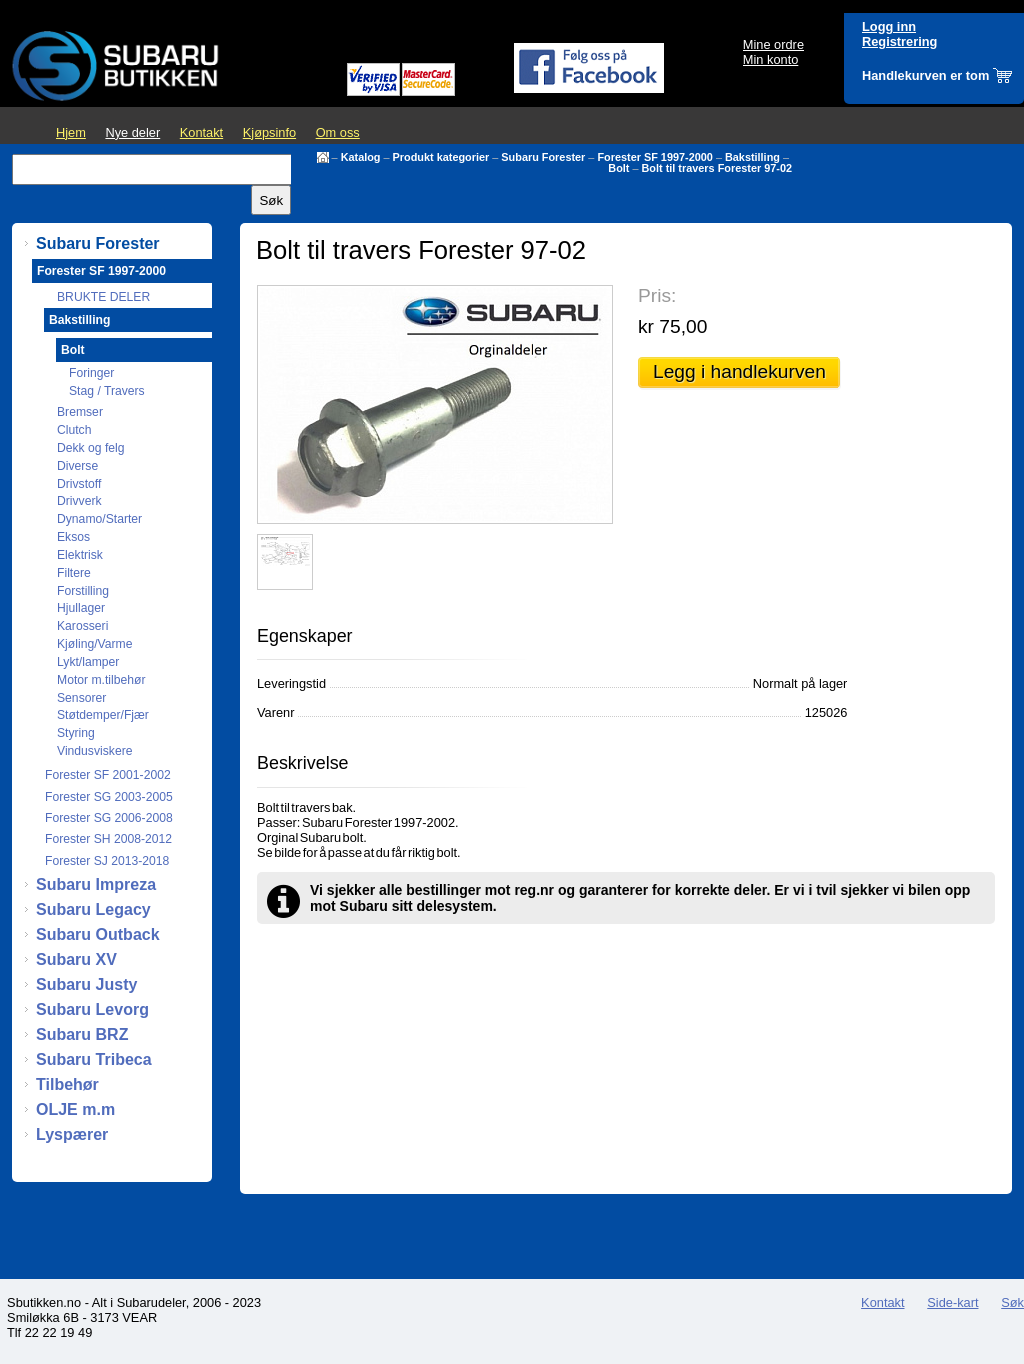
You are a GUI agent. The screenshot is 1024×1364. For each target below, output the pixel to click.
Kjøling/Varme (94, 644)
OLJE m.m (75, 1109)
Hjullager (81, 608)
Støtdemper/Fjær (103, 715)
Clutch (74, 430)
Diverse (77, 466)
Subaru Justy (86, 984)
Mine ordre (773, 44)
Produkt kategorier (441, 157)
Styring (76, 733)
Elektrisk (80, 555)
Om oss (338, 132)
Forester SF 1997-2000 (654, 157)
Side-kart (952, 1302)
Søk (1012, 1302)
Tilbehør (67, 1084)
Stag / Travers (107, 391)
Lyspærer (72, 1134)
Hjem (71, 132)
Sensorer (81, 698)
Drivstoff (79, 484)
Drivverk (79, 501)
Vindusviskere (94, 751)
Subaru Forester (543, 157)
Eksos (73, 537)
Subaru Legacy (93, 909)
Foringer (91, 373)
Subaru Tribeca (94, 1059)
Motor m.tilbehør (101, 680)
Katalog (361, 157)
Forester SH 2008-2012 (108, 839)
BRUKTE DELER (103, 297)
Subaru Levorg (92, 1009)
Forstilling (83, 591)
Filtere (74, 573)
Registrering (899, 41)
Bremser (80, 412)
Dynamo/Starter (99, 519)
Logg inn (889, 26)
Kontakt (201, 132)
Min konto (770, 59)
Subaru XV (76, 959)
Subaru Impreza (96, 884)
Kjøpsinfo (269, 132)
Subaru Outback (98, 934)
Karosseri (82, 626)
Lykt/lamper (88, 662)
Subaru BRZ (82, 1034)
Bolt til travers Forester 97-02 (717, 168)
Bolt (618, 168)
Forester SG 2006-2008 (109, 818)
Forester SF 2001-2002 (108, 775)
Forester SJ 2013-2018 (107, 861)
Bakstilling (752, 157)
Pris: (657, 295)
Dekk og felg (91, 448)
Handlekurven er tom (925, 75)
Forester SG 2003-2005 (109, 797)
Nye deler (132, 132)
